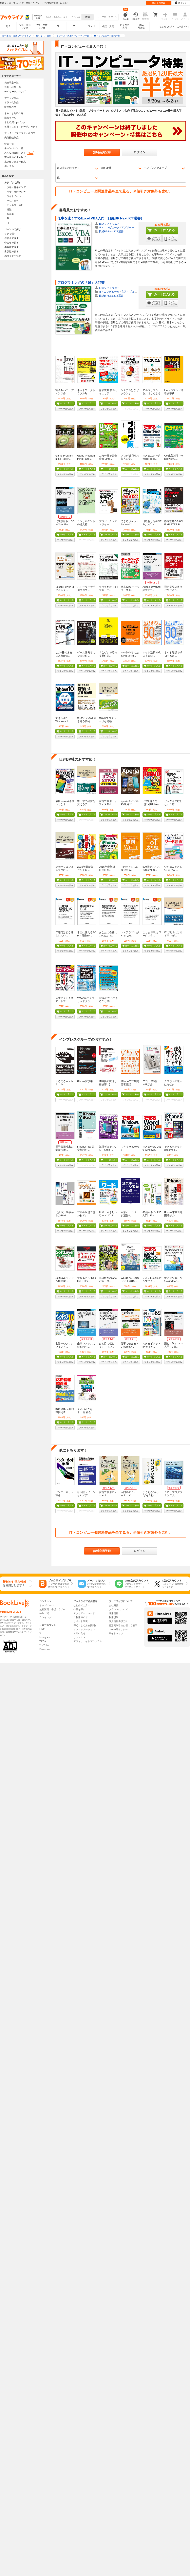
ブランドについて (118, 1609)
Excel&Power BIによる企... (64, 588)
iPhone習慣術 (85, 1081)
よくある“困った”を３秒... (150, 1494)
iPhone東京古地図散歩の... (173, 1214)
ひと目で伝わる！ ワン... (106, 1345)
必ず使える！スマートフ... (64, 1000)
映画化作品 (10, 106)
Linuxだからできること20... (108, 1000)
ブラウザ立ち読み (65, 409)
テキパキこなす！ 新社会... (85, 1411)
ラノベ (91, 26)
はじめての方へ (167, 26)
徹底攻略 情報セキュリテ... (108, 392)
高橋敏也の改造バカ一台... (108, 1279)
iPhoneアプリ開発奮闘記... (130, 1083)
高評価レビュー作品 (15, 161)
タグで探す (10, 233)
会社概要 (113, 1605)
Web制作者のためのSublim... (130, 654)
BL (58, 26)
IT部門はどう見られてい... (64, 934)
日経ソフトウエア (109, 223)
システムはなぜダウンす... (130, 392)
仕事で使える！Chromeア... (130, 1345)
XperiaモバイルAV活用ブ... (130, 803)
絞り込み (38, 17)
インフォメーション (84, 1629)
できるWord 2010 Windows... (151, 1148)
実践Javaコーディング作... (64, 392)
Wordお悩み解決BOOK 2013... (130, 1279)
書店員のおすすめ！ (68, 167)
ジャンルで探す (12, 229)
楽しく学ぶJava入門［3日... (173, 1345)
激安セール (10, 117)
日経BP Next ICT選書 (111, 231)
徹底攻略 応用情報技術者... (64, 1411)
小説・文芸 (108, 26)
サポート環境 (80, 1621)
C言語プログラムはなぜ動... (107, 720)
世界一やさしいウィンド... (64, 1345)
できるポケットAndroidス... (130, 523)
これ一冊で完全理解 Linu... (108, 457)
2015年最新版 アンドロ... (86, 868)
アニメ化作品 (11, 98)
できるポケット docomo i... (173, 1148)
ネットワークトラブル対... (86, 392)
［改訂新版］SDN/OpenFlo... (64, 523)
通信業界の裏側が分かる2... (173, 588)
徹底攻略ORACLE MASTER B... (173, 523)
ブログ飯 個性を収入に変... (130, 457)
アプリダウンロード (84, 1613)
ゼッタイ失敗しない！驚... (173, 803)
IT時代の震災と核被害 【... (108, 1083)
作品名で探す (11, 238)
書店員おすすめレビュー (17, 157)
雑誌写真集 (141, 26)
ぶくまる (9, 166)
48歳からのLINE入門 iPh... (151, 1214)
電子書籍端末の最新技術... (64, 1148)
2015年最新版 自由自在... (108, 868)
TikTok (42, 1641)
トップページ (46, 1605)
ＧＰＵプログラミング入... (173, 1494)
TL (74, 26)
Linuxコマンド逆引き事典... (173, 392)
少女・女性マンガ (42, 26)
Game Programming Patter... (64, 457)
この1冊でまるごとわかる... (63, 654)
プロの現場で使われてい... (86, 1214)
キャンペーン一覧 (13, 148)
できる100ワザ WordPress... (151, 457)
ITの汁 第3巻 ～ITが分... (151, 1083)
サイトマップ (116, 1633)
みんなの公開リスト (19, 153)
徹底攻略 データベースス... (130, 588)
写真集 (10, 214)
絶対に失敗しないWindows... (173, 1279)
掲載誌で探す (11, 247)
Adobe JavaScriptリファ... (151, 588)
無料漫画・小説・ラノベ (52, 1609)
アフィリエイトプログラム (87, 1641)
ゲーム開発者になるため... (86, 654)
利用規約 (113, 1617)
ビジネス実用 (124, 26)
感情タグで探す (12, 256)
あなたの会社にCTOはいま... (108, 934)
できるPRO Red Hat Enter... (86, 1279)
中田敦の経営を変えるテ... (86, 803)
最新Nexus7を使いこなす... (64, 803)
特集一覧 (9, 144)
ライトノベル (14, 196)
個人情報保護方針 (118, 1621)
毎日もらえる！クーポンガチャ (21, 126)
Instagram (44, 1637)
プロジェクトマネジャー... (108, 523)
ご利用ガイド (183, 26)
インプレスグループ (155, 167)
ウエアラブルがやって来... (130, 934)
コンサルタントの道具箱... (86, 523)
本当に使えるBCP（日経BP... (86, 934)
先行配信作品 (11, 137)
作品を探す (79, 1609)
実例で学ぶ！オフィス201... (108, 803)
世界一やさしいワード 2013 (108, 1214)
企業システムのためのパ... (86, 1345)
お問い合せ (79, 1633)
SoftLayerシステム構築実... (64, 1279)
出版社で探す (11, 251)
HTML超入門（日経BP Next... (150, 804)
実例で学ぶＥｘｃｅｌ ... (108, 1494)
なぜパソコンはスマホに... (64, 868)
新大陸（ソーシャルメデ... (86, 1494)
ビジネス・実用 (15, 205)
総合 (8, 26)
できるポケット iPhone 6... (151, 1345)
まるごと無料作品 (13, 113)
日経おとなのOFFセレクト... (152, 523)
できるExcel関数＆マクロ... (152, 1279)
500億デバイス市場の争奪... (151, 868)
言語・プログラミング (134, 291)
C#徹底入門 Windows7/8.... (173, 457)
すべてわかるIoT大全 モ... (108, 588)
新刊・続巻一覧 (12, 87)
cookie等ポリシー (118, 1629)
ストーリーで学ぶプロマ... (86, 588)
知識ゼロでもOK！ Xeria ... (107, 1148)
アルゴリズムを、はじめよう (151, 392)
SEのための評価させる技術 (86, 720)
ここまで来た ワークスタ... (151, 934)
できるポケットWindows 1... (64, 720)
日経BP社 (105, 167)
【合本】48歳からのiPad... (64, 1214)
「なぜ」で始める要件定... (108, 654)
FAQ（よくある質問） (85, 1625)
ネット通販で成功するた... (151, 654)
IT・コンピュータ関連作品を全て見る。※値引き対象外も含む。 (120, 191)
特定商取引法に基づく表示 (123, 1625)
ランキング (45, 1617)
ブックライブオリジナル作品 (19, 133)
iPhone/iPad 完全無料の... (85, 1148)
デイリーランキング (15, 91)
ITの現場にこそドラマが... (173, 934)
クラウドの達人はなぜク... (173, 1083)
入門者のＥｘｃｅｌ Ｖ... (130, 1494)
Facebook (44, 1649)
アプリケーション (131, 227)
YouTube (44, 1645)
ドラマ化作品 (11, 102)
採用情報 (113, 1613)
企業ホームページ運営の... (130, 1214)
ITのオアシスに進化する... (130, 868)
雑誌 (9, 209)
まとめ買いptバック (14, 122)
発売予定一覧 (11, 82)
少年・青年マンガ (25, 26)
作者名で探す (11, 242)
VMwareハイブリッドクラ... (85, 1000)
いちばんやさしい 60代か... (173, 868)
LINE (42, 1629)
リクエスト (79, 1637)
